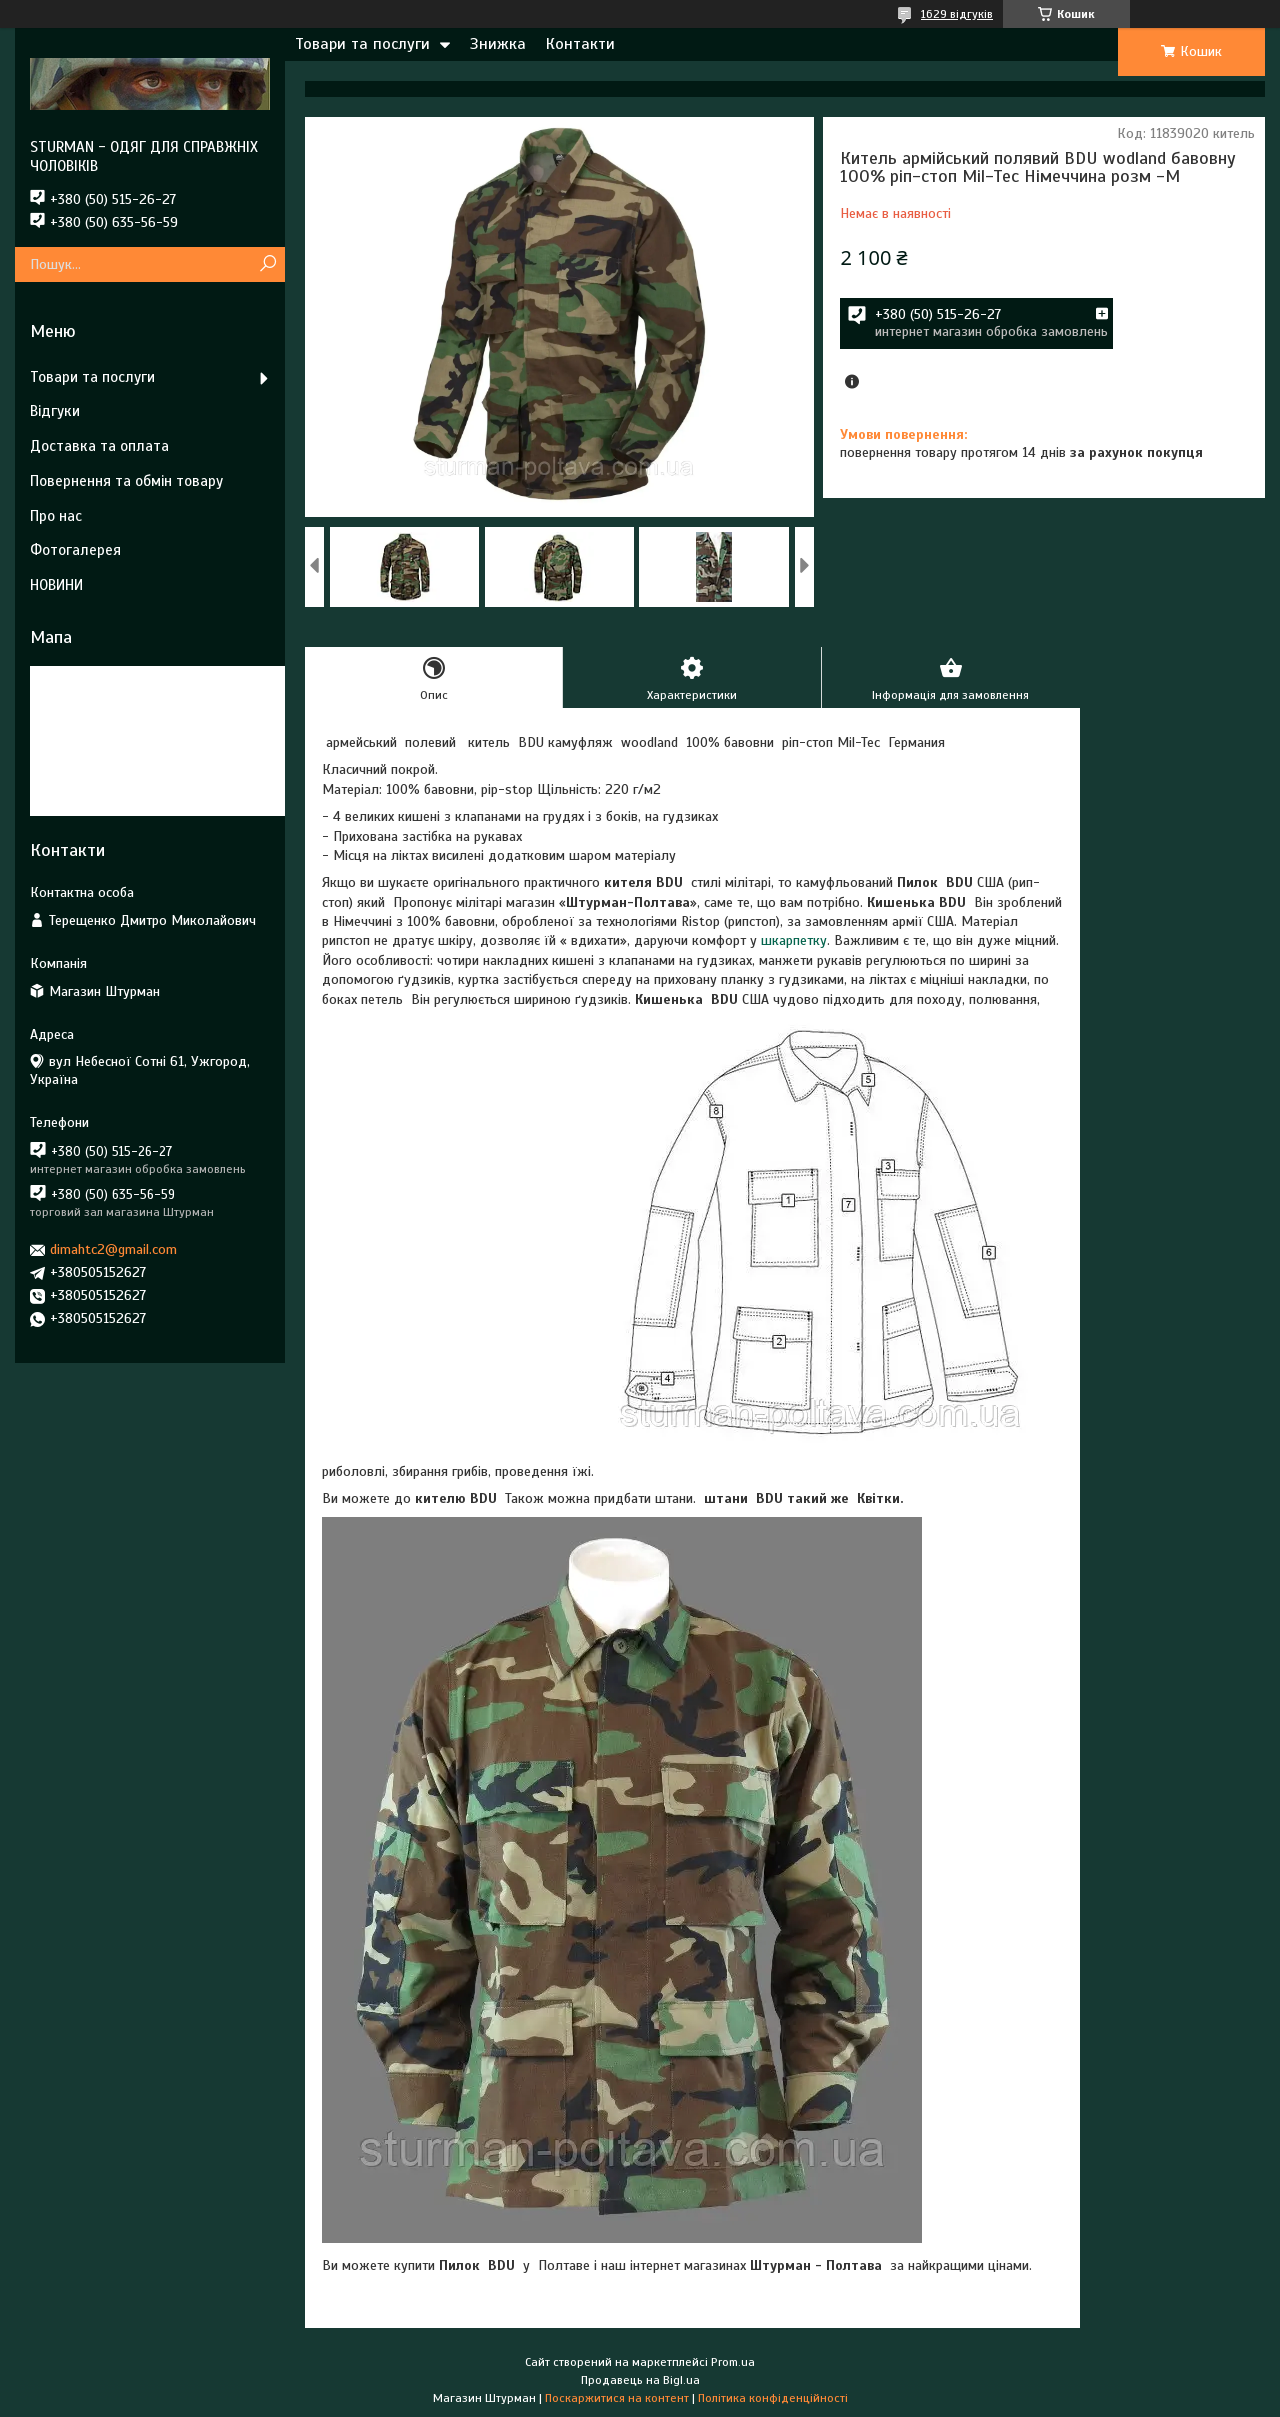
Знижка (498, 44)
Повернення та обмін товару (126, 481)
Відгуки (55, 411)
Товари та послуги (362, 44)
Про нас (56, 516)
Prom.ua (733, 2362)
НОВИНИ (56, 585)
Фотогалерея (75, 550)
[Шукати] (267, 264)
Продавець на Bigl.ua (640, 2380)
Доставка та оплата (99, 446)
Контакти (580, 44)
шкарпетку (794, 940)
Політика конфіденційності (773, 2398)
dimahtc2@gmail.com (113, 1249)
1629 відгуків (957, 14)
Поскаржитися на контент (617, 2398)
